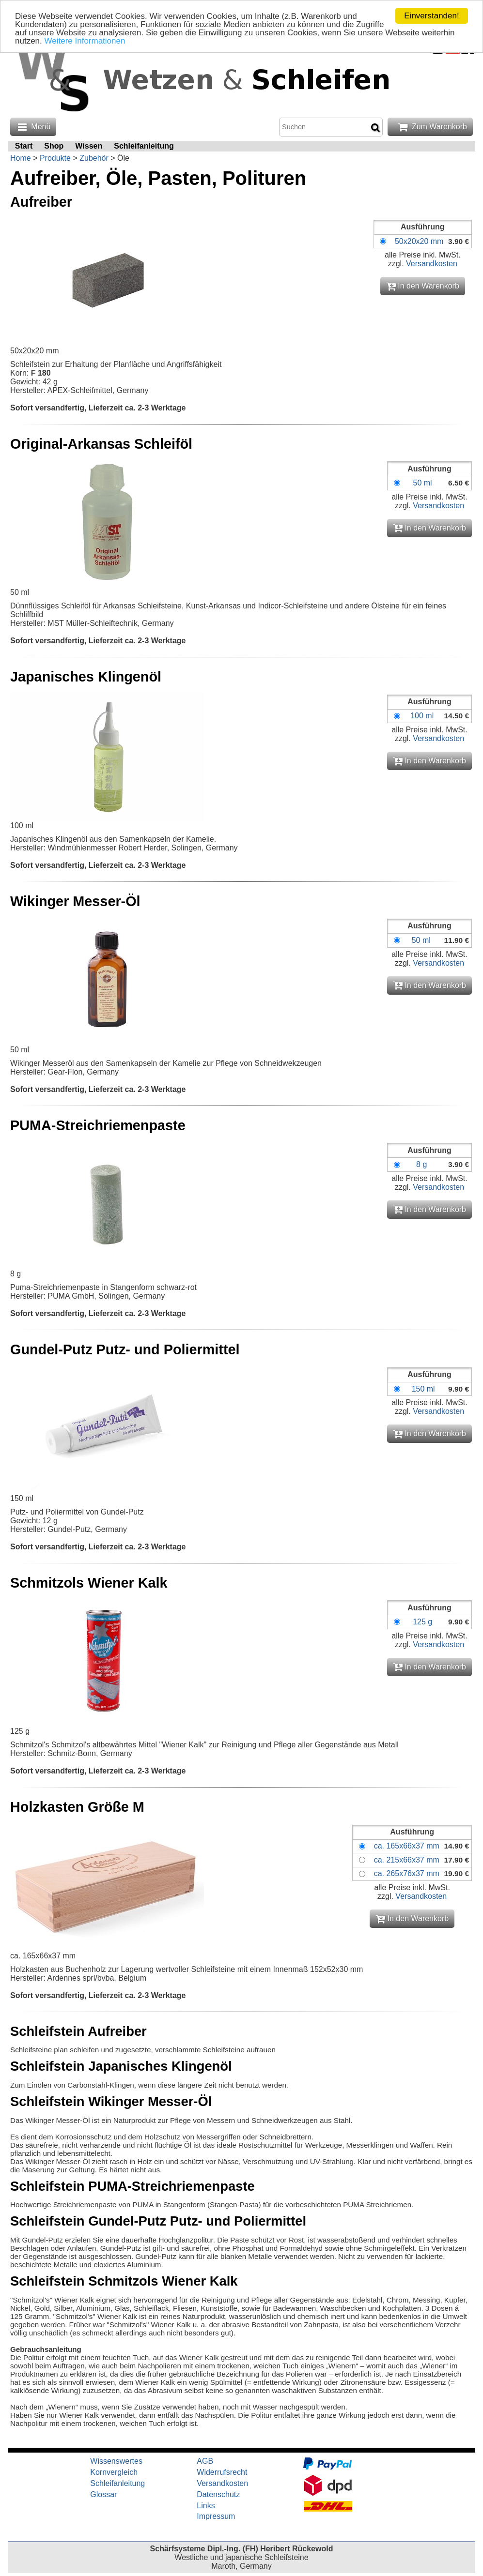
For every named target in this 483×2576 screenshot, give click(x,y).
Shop (53, 146)
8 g (421, 1164)
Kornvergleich (114, 2472)
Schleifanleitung (144, 146)
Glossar (103, 2494)
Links (206, 2505)
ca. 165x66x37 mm (406, 1846)
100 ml (422, 716)
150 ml (423, 1389)
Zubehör (94, 158)
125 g (422, 1622)
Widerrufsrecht (222, 2472)
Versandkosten (431, 263)
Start (23, 146)
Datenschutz (218, 2494)
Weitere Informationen (85, 40)
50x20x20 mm (419, 241)
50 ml (422, 483)
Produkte (55, 158)
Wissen (88, 146)
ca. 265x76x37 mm (406, 1873)
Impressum (216, 2516)
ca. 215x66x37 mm (406, 1860)
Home (20, 158)
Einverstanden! (431, 15)
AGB (205, 2461)
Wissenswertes (116, 2461)
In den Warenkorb (422, 286)
